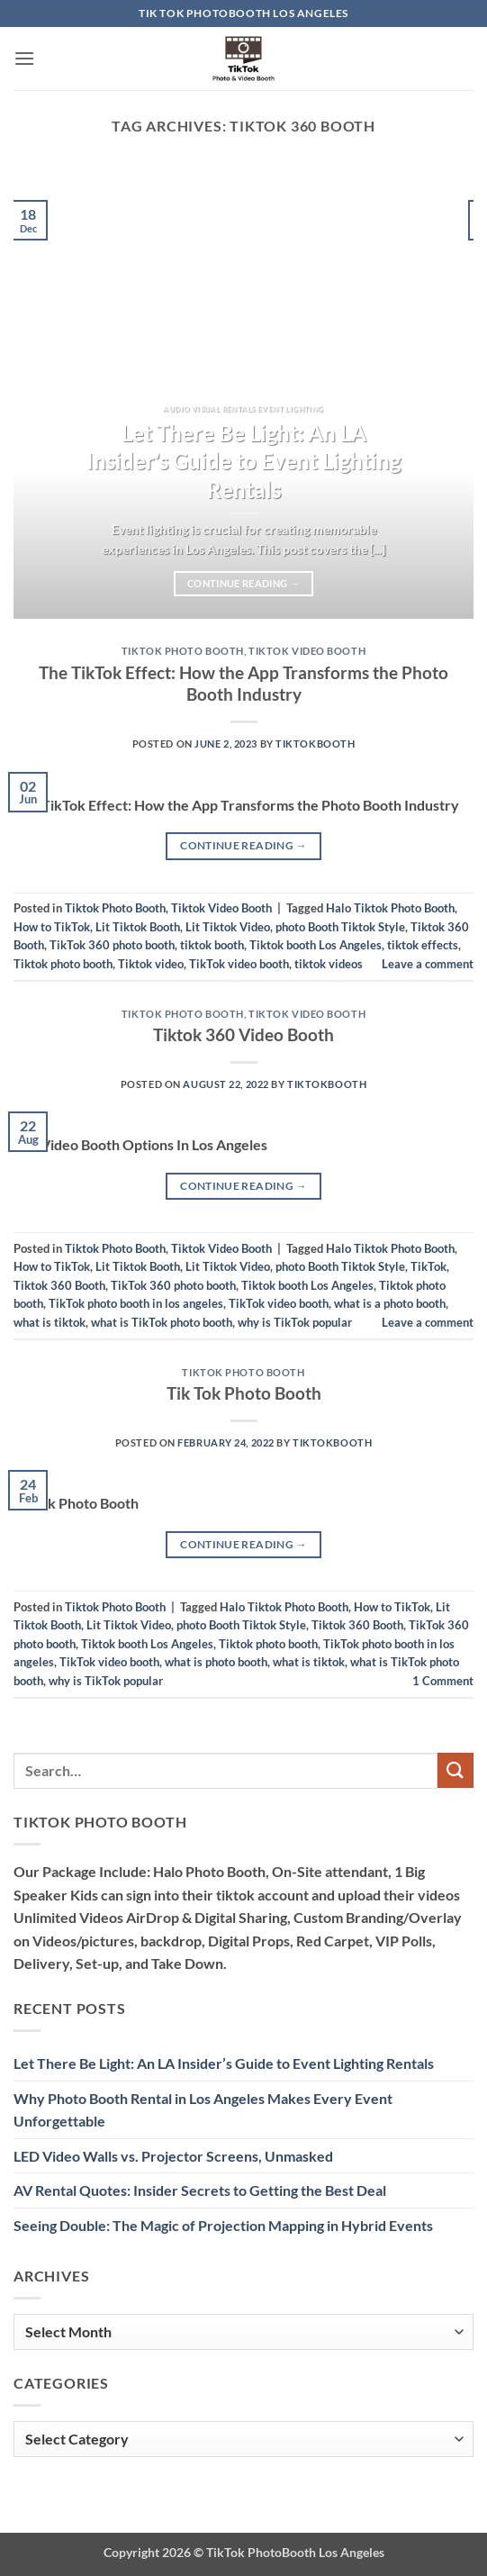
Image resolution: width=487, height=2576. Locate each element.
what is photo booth (216, 1662)
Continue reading (243, 583)
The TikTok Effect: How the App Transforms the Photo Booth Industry (243, 683)
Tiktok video (151, 964)
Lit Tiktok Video (227, 927)
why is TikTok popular (295, 1322)
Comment (442, 1680)
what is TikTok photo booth (161, 1322)
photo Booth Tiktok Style (340, 927)
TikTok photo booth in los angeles (136, 1303)
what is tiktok (50, 1322)
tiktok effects (422, 945)
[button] (24, 58)
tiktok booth (212, 945)
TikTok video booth (239, 964)
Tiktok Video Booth (306, 651)
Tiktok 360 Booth (59, 1285)
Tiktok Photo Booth (183, 651)
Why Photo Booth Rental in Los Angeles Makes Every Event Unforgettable (203, 2110)
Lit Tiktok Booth (137, 927)
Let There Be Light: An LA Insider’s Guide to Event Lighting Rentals (243, 461)
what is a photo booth (390, 1303)
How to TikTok (52, 927)
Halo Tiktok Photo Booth (390, 908)
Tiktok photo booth (63, 964)
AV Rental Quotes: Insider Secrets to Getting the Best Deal (200, 2190)
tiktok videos (328, 964)
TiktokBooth (315, 743)
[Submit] (455, 1770)
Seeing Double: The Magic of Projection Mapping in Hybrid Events (223, 2225)
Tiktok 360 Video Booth (243, 1034)
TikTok (428, 1266)
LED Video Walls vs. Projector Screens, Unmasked (173, 2155)
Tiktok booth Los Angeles (315, 945)
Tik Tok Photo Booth (244, 1393)
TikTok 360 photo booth (112, 945)
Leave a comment (427, 964)
